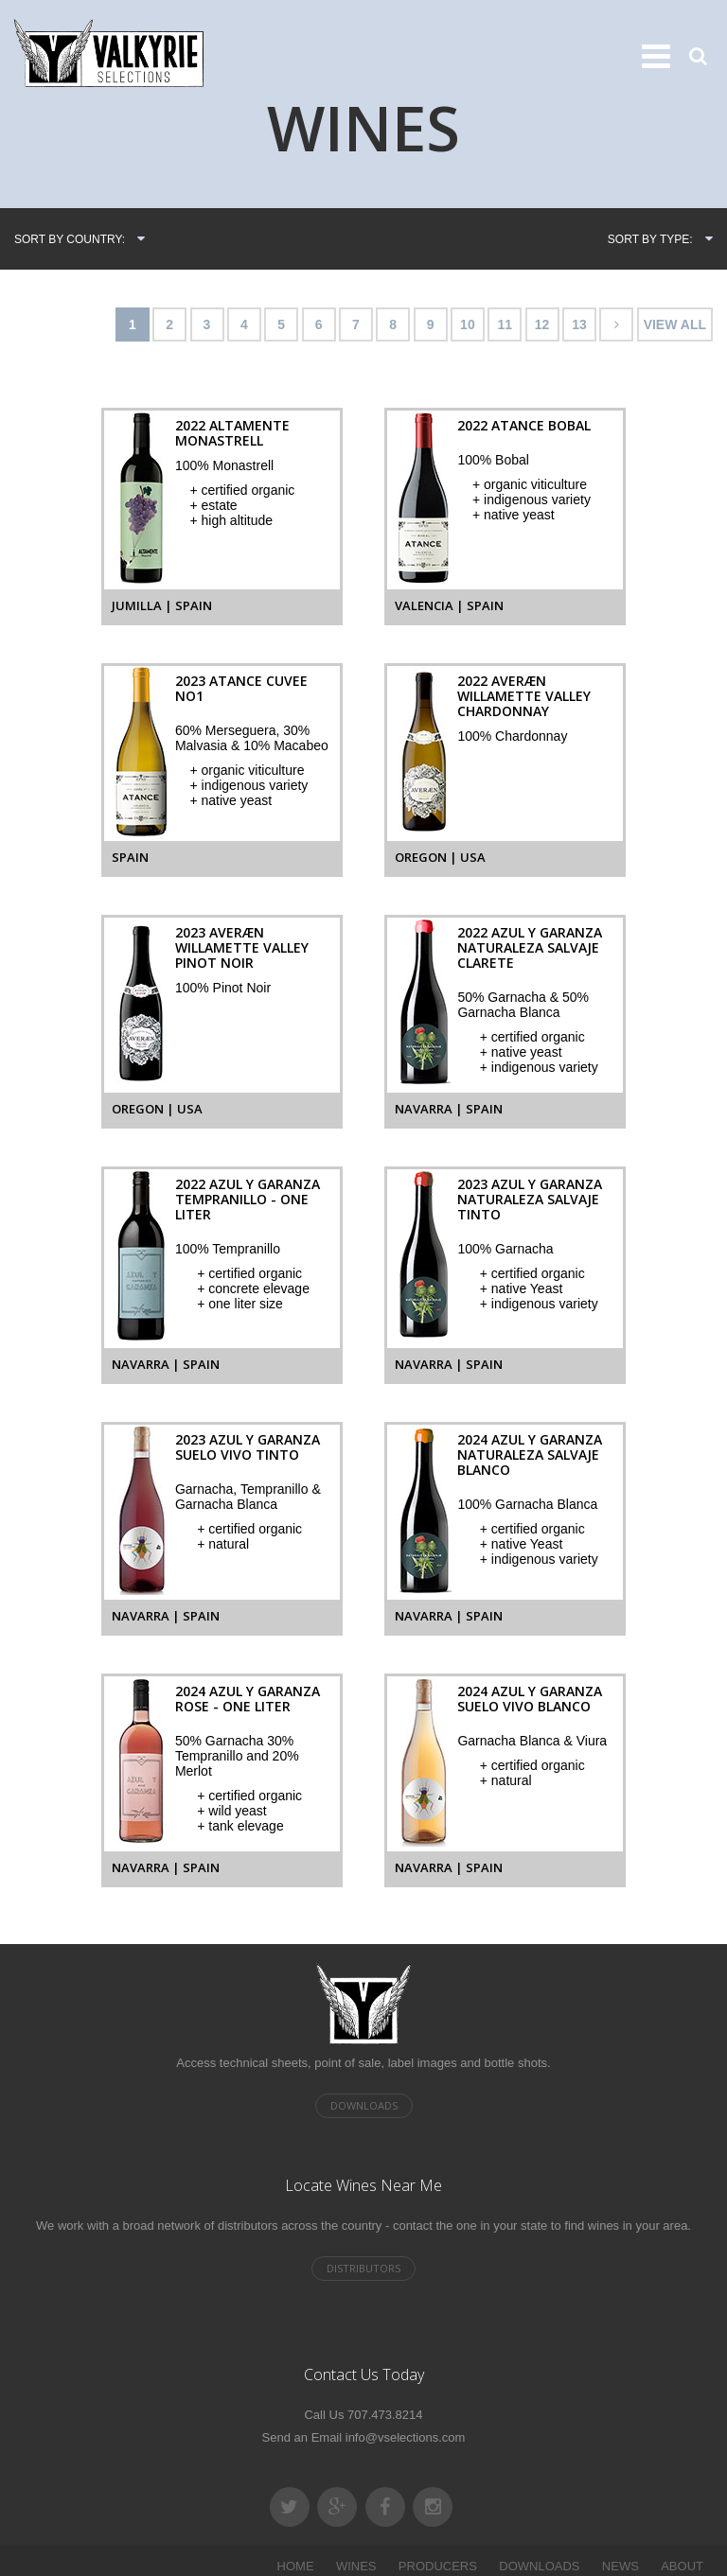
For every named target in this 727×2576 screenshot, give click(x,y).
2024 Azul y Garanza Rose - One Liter (247, 1698)
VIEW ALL (675, 324)
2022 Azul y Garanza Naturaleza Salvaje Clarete (529, 947)
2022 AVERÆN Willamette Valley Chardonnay (524, 696)
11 (504, 324)
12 (542, 324)
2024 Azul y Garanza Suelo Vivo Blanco (529, 1698)
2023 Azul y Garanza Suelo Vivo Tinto (247, 1446)
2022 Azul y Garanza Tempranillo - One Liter (247, 1199)
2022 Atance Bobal (524, 425)
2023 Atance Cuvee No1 (241, 688)
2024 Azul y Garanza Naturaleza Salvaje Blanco (529, 1454)
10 (467, 324)
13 (579, 324)
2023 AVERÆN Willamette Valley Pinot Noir (242, 947)
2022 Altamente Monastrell (232, 432)
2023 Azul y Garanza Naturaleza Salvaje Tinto (529, 1199)
